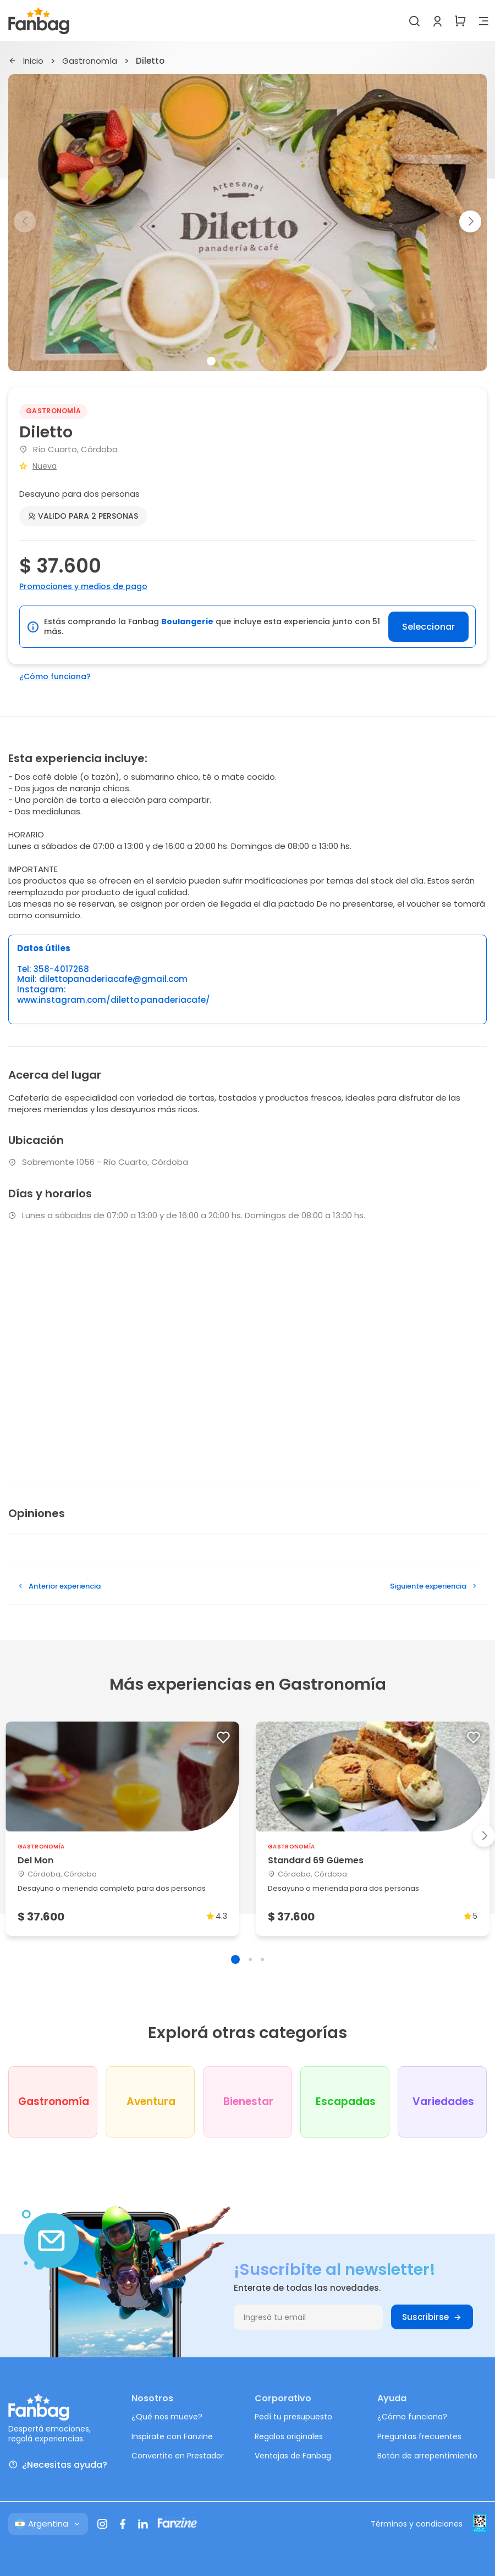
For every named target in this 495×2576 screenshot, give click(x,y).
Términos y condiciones (417, 2523)
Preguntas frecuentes (419, 2436)
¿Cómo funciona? (55, 676)
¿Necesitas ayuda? (57, 2465)
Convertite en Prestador (177, 2456)
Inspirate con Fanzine (172, 2436)
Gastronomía (89, 61)
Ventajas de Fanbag (293, 2456)
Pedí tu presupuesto (293, 2417)
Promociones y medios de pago (83, 586)
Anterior (58, 1586)
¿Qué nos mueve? (166, 2417)
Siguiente (434, 1586)
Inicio (25, 61)
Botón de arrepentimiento (427, 2456)
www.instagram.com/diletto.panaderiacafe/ (113, 1000)
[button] (470, 221)
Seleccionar (428, 626)
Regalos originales (289, 2436)
